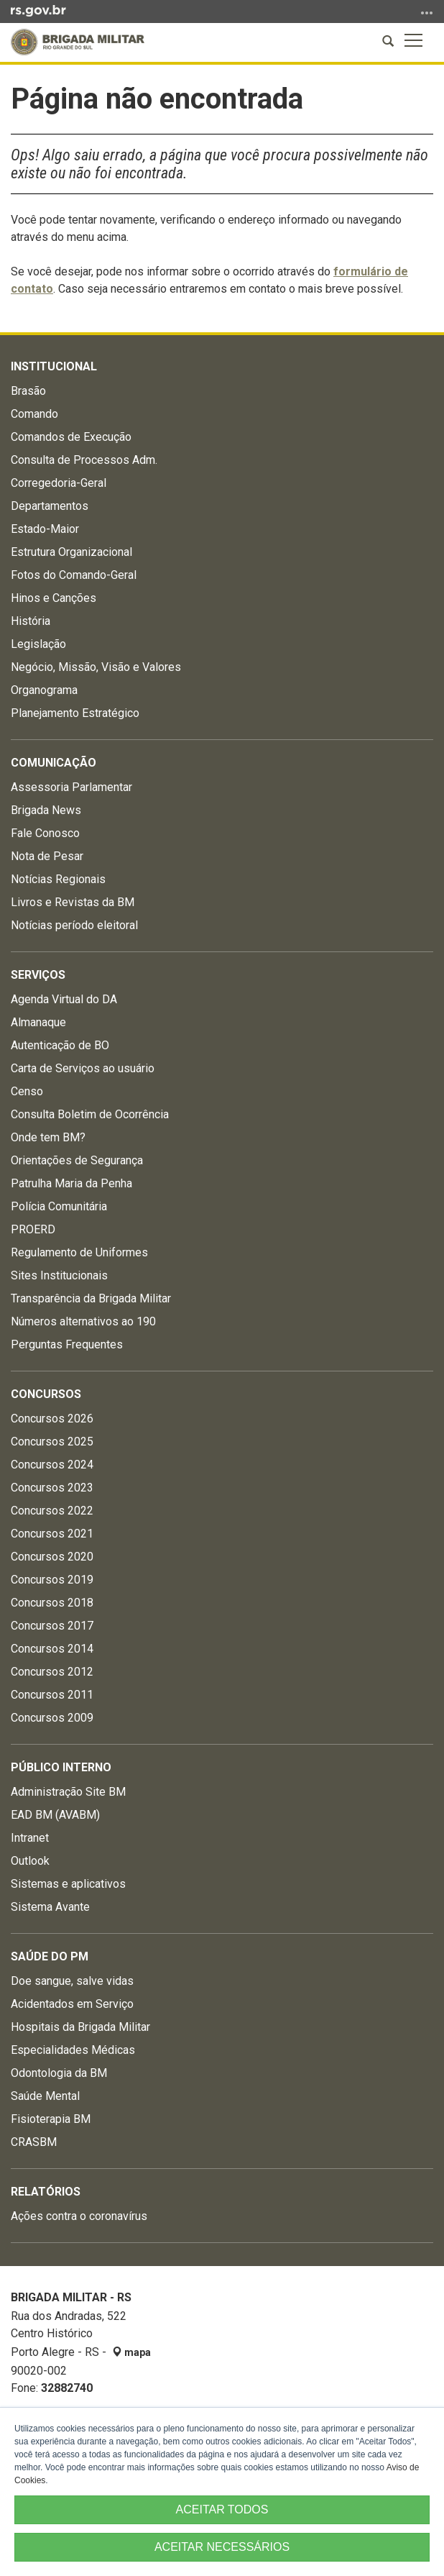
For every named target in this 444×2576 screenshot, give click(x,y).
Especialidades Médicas (73, 2050)
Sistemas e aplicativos (68, 1884)
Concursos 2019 (52, 1579)
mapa (131, 2352)
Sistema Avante (50, 1907)
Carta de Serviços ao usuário (82, 1068)
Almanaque (38, 1022)
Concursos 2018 (52, 1602)
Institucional (54, 366)
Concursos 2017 (52, 1625)
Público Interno (61, 1767)
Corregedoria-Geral (58, 483)
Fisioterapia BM (51, 2119)
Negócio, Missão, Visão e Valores (96, 667)
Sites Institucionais (59, 1275)
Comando (34, 414)
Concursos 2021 (52, 1533)
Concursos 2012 (52, 1671)
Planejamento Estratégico (75, 713)
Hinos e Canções (53, 598)
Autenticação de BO (60, 1045)
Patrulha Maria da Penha (71, 1183)
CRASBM (34, 2142)
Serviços (38, 975)
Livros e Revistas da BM (72, 902)
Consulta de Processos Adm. (84, 460)
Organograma (44, 690)
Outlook (30, 1861)
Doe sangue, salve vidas (72, 1981)
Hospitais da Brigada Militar (80, 2027)
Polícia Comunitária (59, 1206)
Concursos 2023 (52, 1487)
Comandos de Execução (71, 437)
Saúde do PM (49, 1956)
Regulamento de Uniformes (79, 1252)
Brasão (28, 391)
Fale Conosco (45, 833)
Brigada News (46, 810)
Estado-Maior (45, 529)
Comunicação (53, 762)
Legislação (38, 644)
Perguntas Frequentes (67, 1344)
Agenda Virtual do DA (64, 999)
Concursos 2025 (52, 1441)
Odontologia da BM (59, 2073)
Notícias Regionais (58, 879)
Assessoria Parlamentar (71, 787)
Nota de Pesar (47, 856)
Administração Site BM (68, 1792)
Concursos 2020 (52, 1556)
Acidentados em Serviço (72, 2004)
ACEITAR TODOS (222, 2509)
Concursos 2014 (52, 1648)
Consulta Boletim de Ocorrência (90, 1114)
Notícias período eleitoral (74, 925)
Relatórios (45, 2191)
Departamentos (49, 506)
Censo (27, 1091)
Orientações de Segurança (77, 1160)
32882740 (67, 2388)
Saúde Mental (45, 2096)
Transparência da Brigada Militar (91, 1298)
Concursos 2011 (52, 1695)
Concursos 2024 (52, 1464)
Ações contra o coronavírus (79, 2216)
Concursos (46, 1394)
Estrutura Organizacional (71, 552)
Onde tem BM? (48, 1137)
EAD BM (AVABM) (55, 1815)
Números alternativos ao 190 (83, 1321)
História (30, 621)
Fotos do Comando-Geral (74, 575)
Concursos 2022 (52, 1510)
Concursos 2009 (52, 1718)
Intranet (30, 1838)
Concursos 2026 (52, 1418)
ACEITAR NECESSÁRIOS (222, 2547)
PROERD (33, 1229)
